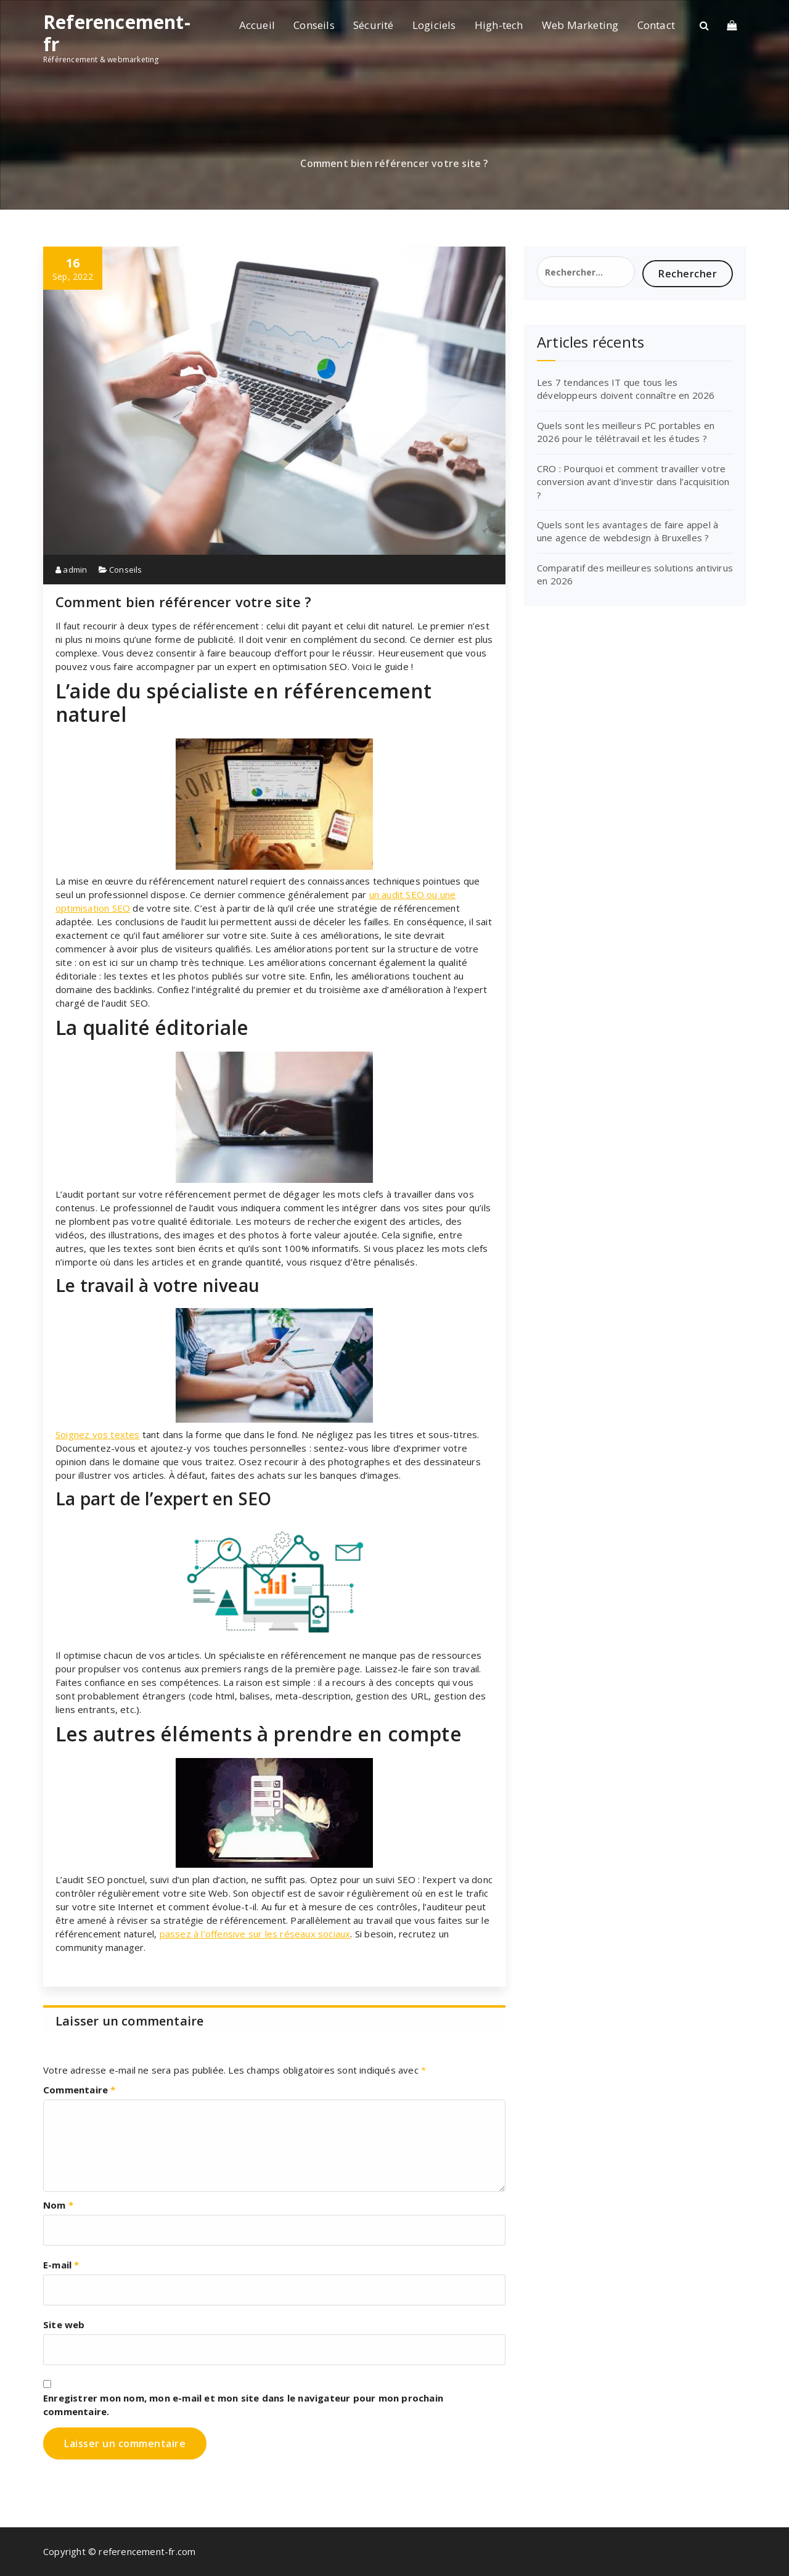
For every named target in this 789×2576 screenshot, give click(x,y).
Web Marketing (580, 25)
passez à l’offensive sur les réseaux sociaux (255, 1934)
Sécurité (373, 25)
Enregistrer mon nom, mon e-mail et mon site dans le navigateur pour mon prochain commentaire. (243, 2405)
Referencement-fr (116, 33)
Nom (58, 2205)
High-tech (499, 25)
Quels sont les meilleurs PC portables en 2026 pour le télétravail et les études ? (625, 431)
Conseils (314, 25)
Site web (64, 2324)
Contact (656, 25)
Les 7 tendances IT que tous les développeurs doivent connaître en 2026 (626, 388)
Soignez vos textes (97, 1434)
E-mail (61, 2265)
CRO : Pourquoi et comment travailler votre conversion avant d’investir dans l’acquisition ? (633, 481)
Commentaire (79, 2089)
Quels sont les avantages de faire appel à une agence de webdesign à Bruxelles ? (627, 531)
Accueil (257, 25)
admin (71, 569)
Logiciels (434, 25)
